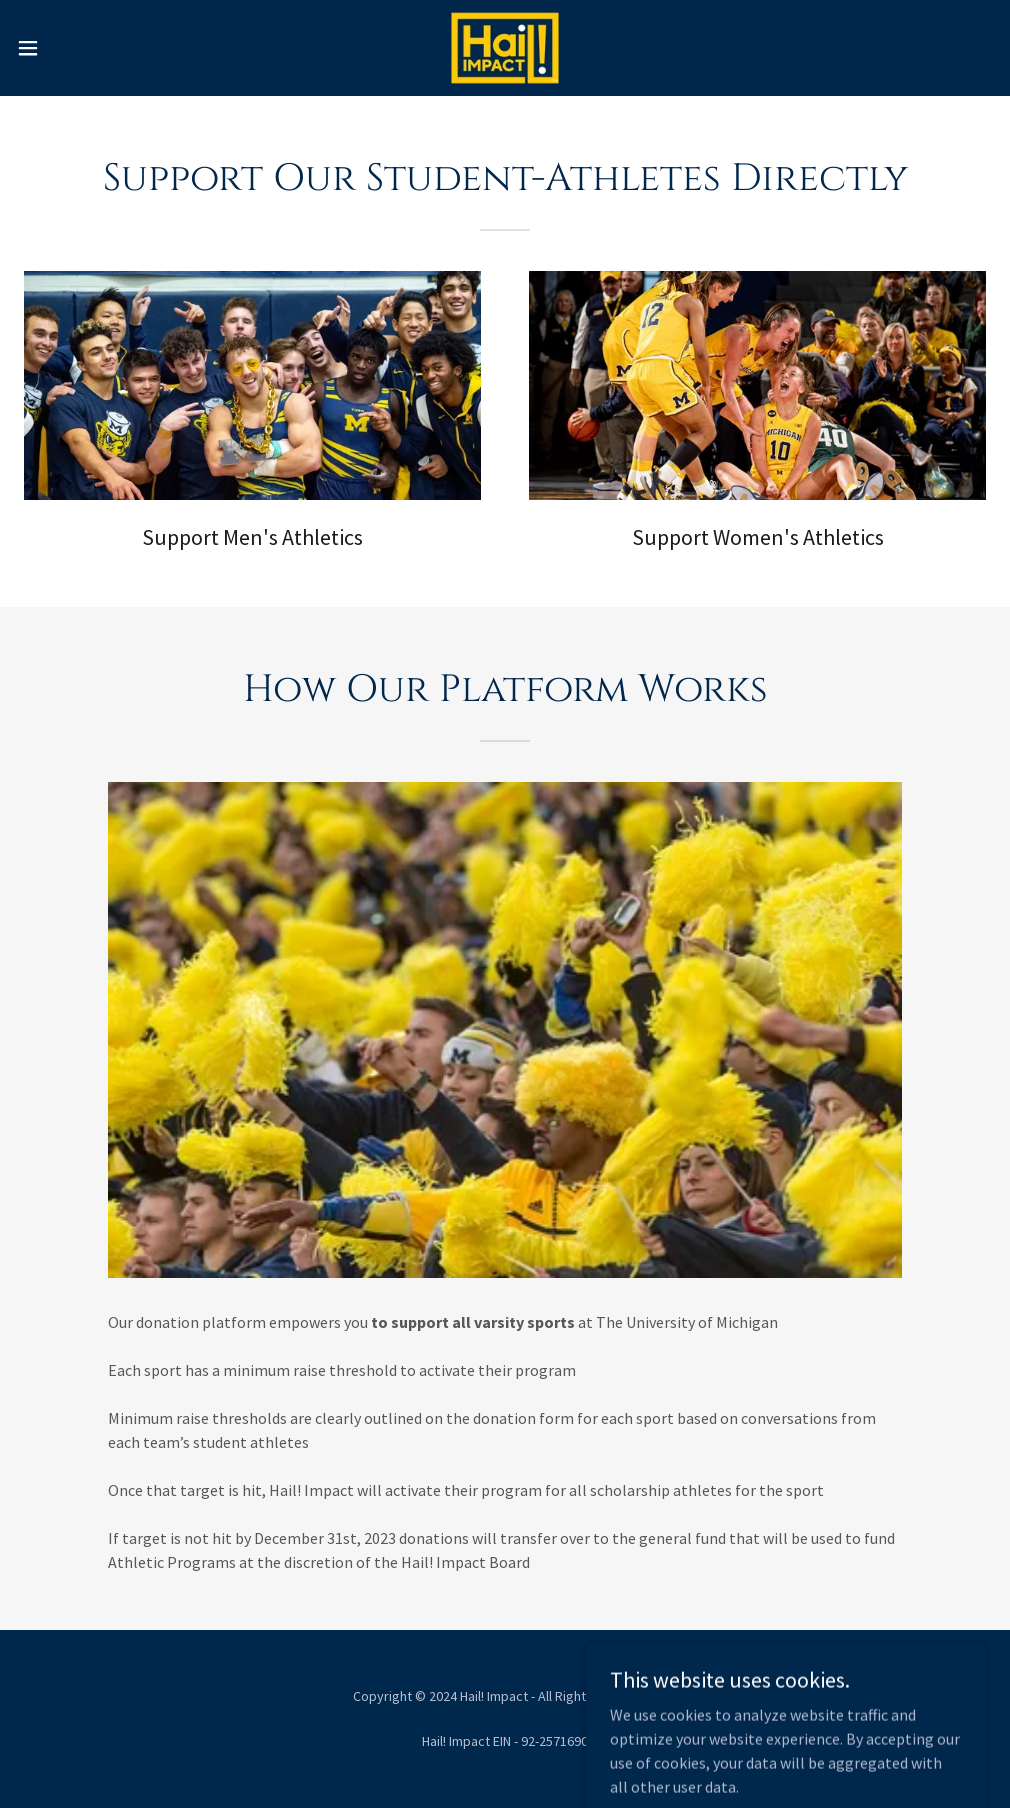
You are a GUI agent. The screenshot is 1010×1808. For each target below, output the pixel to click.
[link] (505, 48)
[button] (82, 48)
